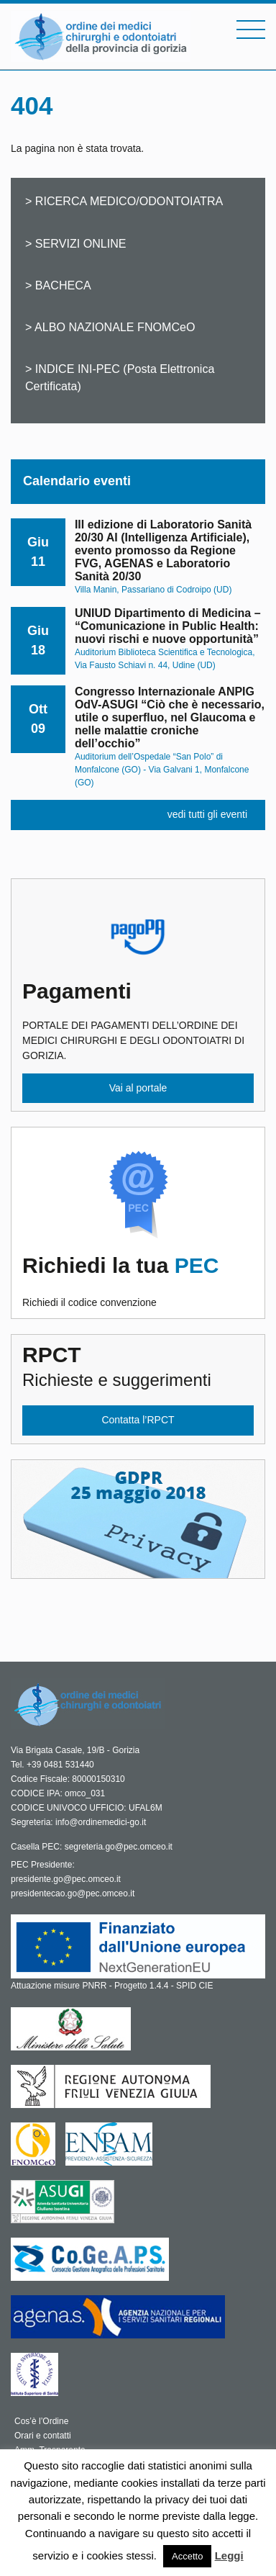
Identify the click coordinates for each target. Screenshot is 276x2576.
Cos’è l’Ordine (41, 2421)
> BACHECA (58, 285)
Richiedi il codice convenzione (138, 1280)
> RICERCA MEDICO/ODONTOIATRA (124, 200)
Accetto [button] (187, 2556)
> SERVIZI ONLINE (75, 243)
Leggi (229, 2555)
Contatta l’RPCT (137, 1420)
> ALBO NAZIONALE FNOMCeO (110, 326)
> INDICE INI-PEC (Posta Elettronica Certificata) (119, 377)
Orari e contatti (42, 2436)
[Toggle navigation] (250, 29)
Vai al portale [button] (138, 1088)
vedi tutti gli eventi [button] (207, 814)
